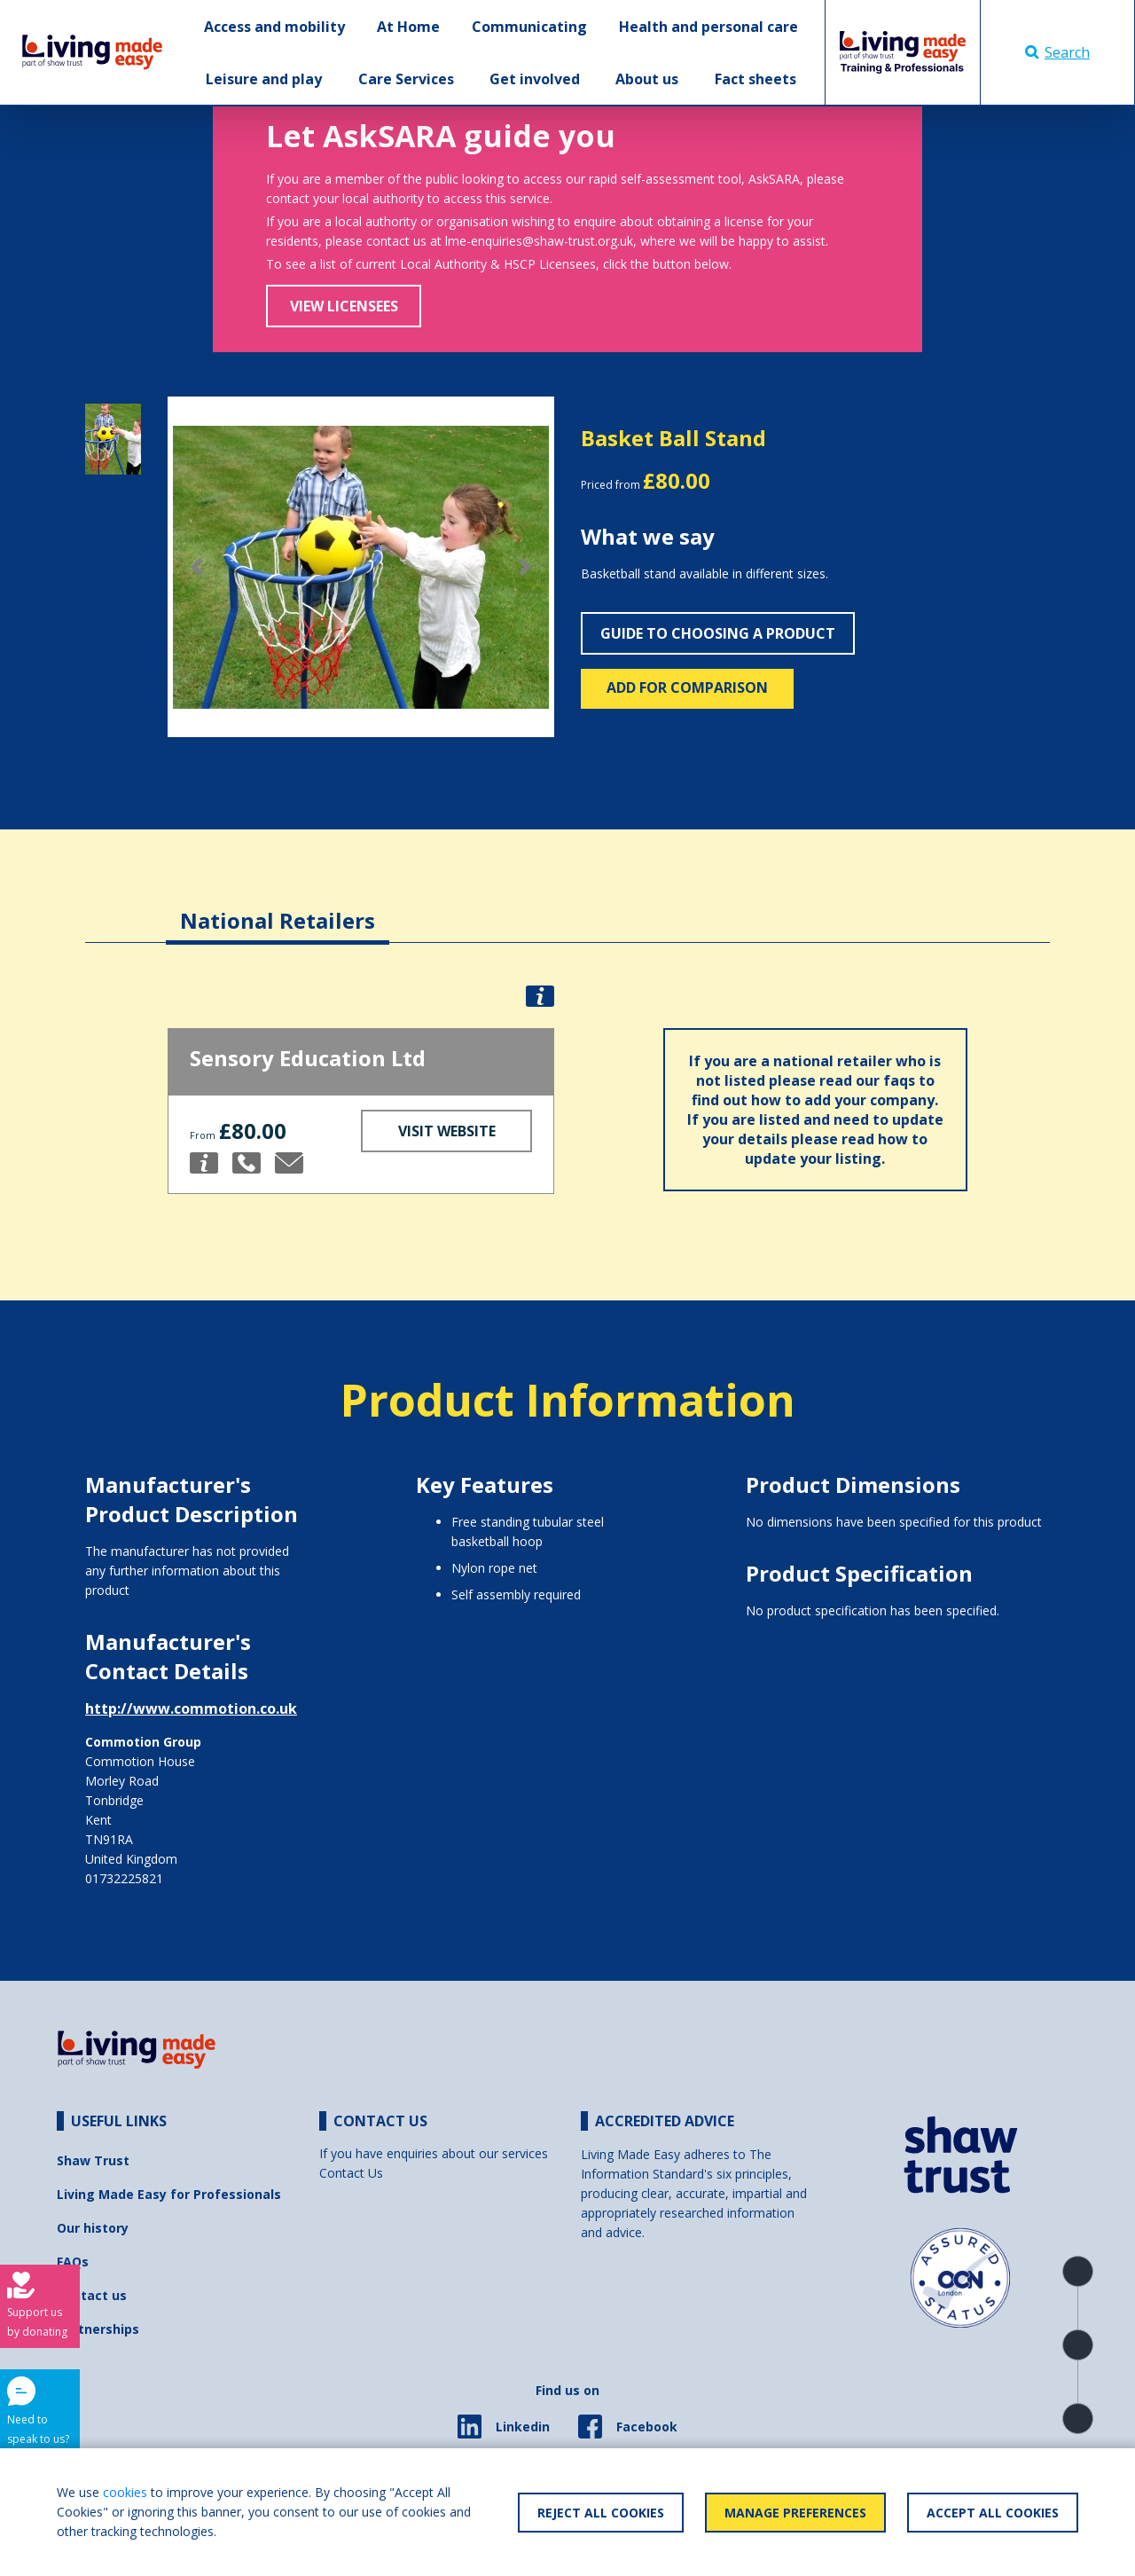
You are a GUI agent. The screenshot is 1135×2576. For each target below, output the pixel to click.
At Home (408, 26)
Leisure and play (264, 79)
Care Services (406, 79)
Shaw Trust (93, 2160)
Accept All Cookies (993, 2512)
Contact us (92, 2295)
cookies (125, 2492)
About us (646, 79)
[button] (196, 567)
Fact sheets (755, 79)
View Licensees (344, 306)
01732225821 (124, 1878)
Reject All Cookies (600, 2512)
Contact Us (351, 2172)
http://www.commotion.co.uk (191, 1708)
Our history (93, 2227)
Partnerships (98, 2329)
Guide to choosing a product (717, 633)
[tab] (277, 907)
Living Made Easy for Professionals (169, 2194)
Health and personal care (708, 26)
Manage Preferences (795, 2512)
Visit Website (447, 1131)
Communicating (529, 26)
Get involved (534, 79)
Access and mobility (274, 26)
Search (1057, 52)
